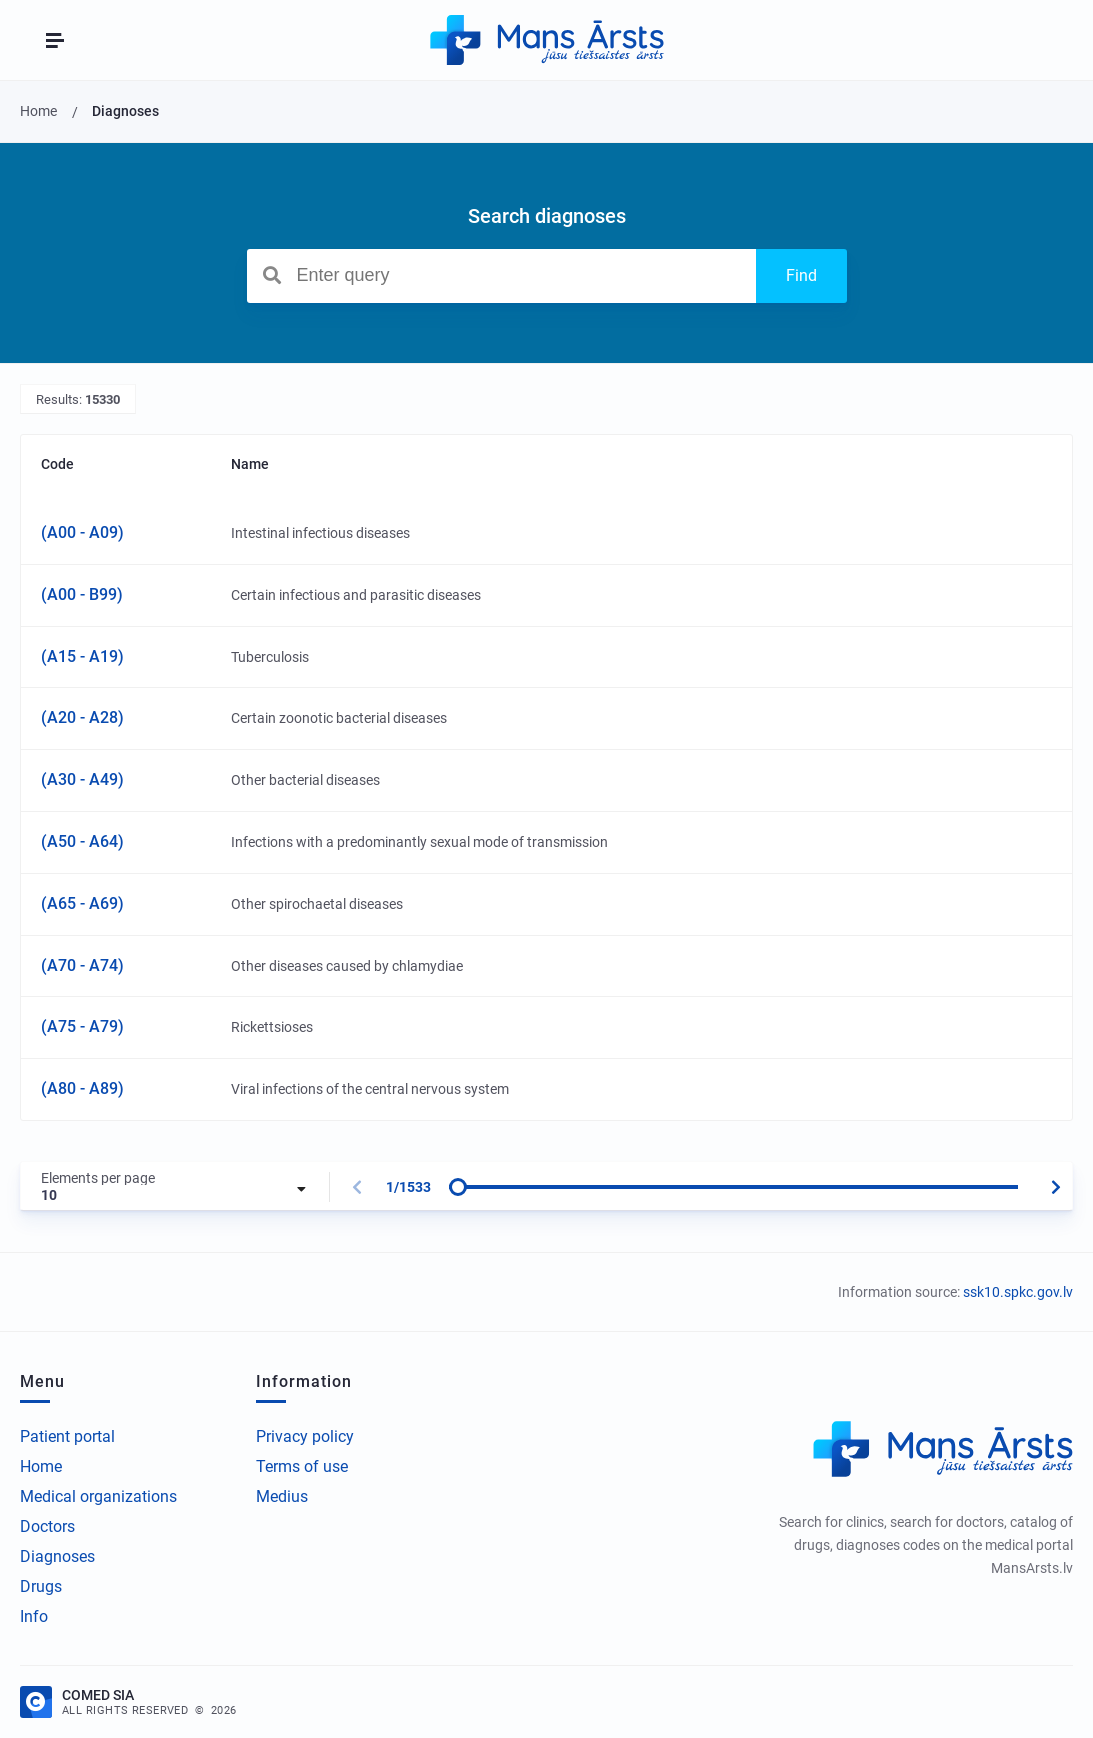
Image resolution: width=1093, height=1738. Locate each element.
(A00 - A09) (82, 532)
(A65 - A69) (82, 903)
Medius (282, 1496)
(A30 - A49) (82, 779)
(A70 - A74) (82, 965)
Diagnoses (57, 1556)
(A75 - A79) (82, 1026)
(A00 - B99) (82, 594)
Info (34, 1616)
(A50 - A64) (82, 841)
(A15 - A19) (82, 656)
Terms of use (302, 1466)
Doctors (47, 1526)
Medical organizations (98, 1496)
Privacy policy (305, 1436)
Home (41, 1466)
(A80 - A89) (82, 1088)
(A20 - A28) (82, 717)
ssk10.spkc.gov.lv (1018, 1292)
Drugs (41, 1586)
